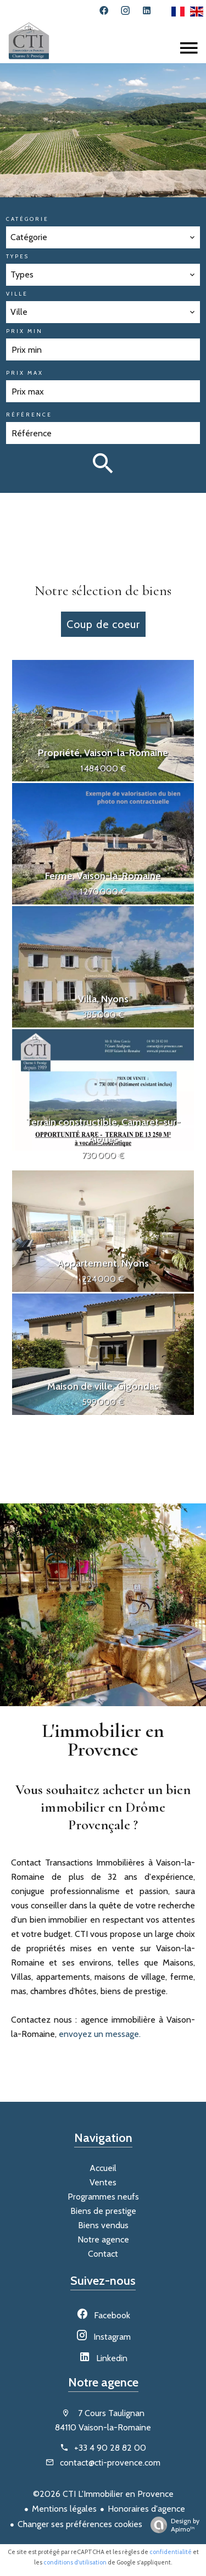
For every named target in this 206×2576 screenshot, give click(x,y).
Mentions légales (64, 2508)
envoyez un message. (100, 2034)
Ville (17, 293)
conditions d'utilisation (75, 2562)
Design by (172, 2525)
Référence (29, 414)
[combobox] (103, 237)
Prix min (24, 331)
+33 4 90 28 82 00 (110, 2447)
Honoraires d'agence (146, 2508)
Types (17, 256)
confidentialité (170, 2552)
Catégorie (27, 219)
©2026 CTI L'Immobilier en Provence (103, 2494)
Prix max (24, 372)
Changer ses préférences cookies (80, 2524)
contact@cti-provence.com (110, 2462)
